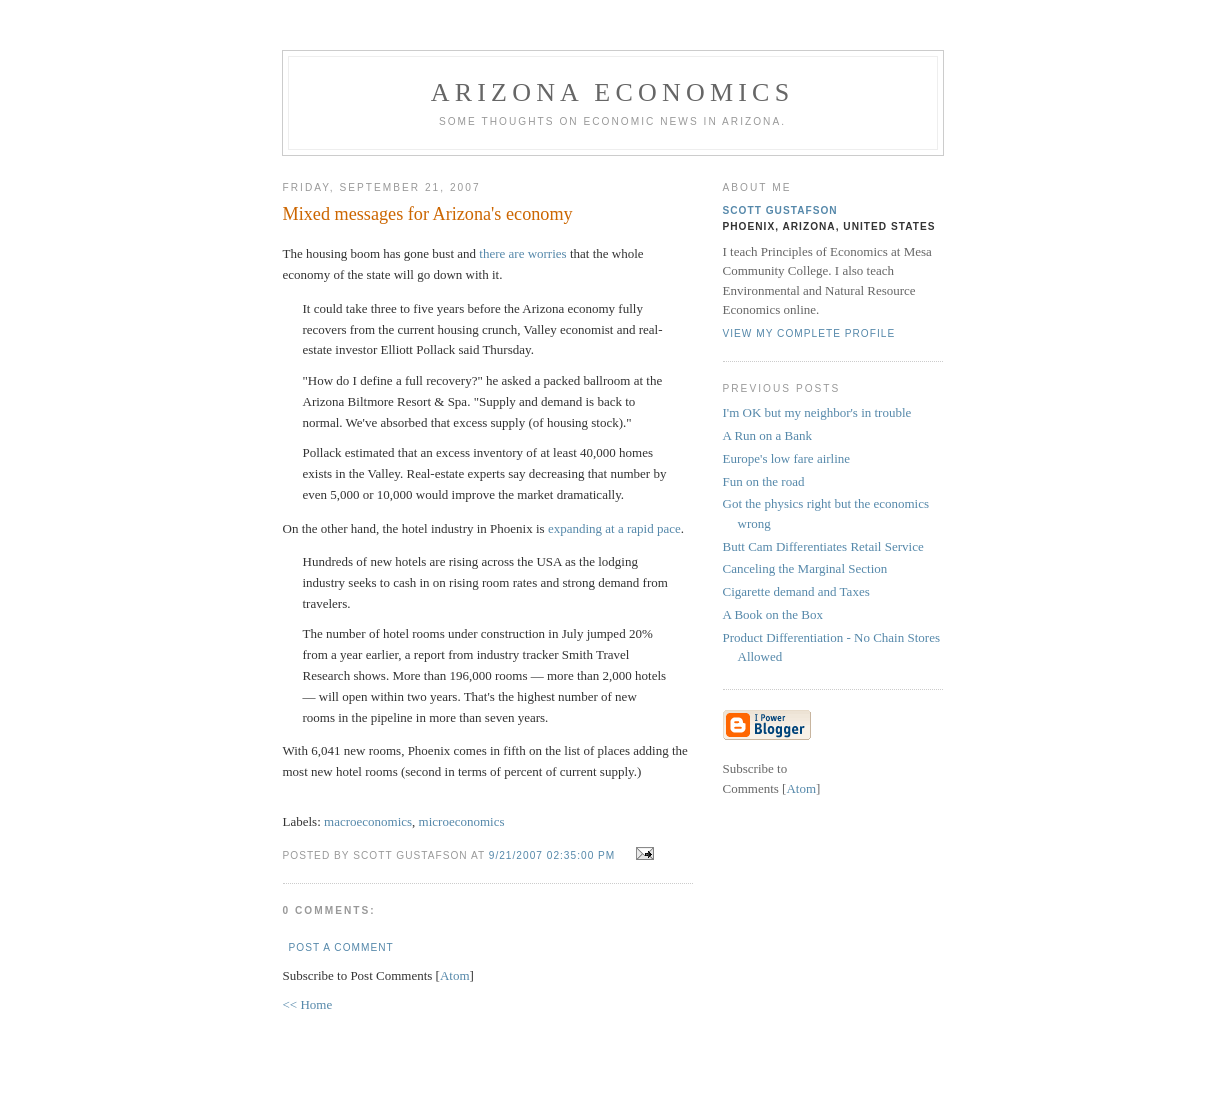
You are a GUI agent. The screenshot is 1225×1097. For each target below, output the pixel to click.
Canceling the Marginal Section (805, 568)
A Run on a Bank (768, 435)
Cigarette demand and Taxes (796, 591)
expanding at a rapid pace (614, 528)
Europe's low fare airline (787, 458)
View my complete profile (809, 333)
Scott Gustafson (780, 210)
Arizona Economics (613, 92)
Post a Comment (341, 947)
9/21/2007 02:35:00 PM (554, 855)
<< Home (308, 1004)
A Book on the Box (773, 614)
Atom (455, 975)
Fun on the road (764, 481)
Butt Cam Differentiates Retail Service (823, 546)
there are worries (522, 253)
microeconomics (462, 821)
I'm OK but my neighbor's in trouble (817, 412)
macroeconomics (368, 821)
